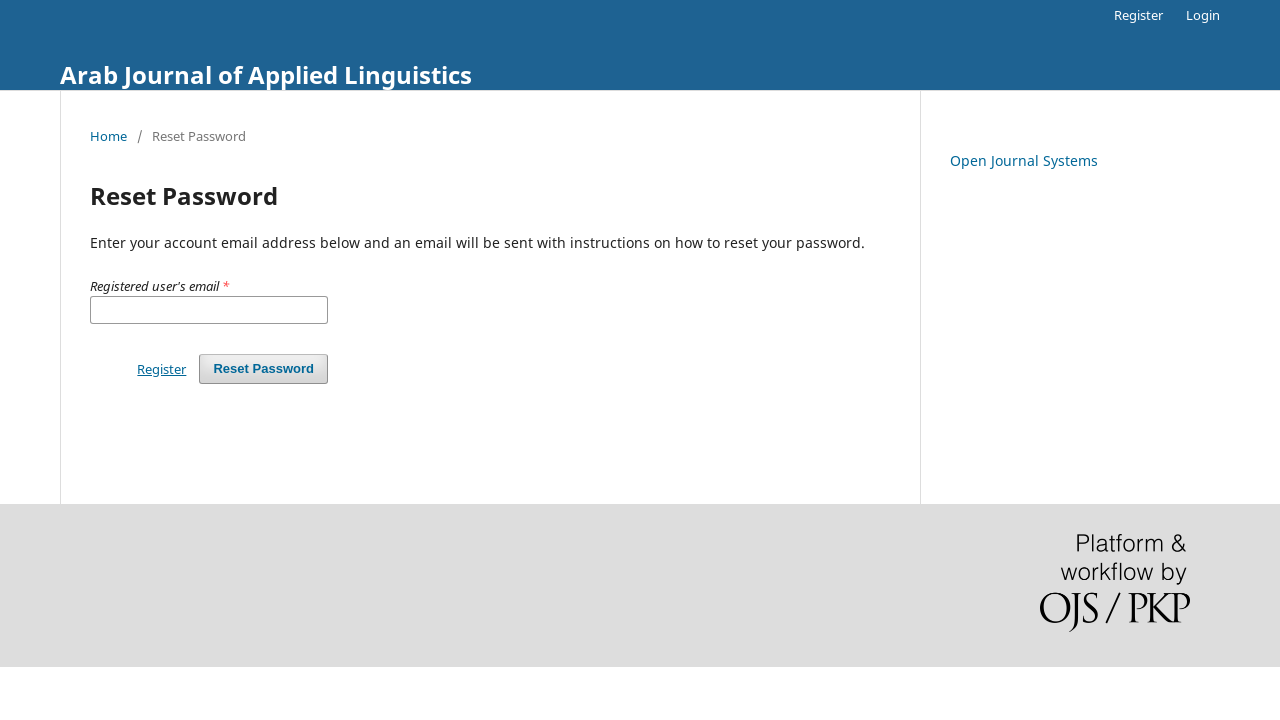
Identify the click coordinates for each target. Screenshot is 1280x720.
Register (1138, 15)
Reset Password (263, 368)
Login (1203, 15)
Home (108, 136)
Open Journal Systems (1024, 160)
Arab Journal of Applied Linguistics (266, 74)
